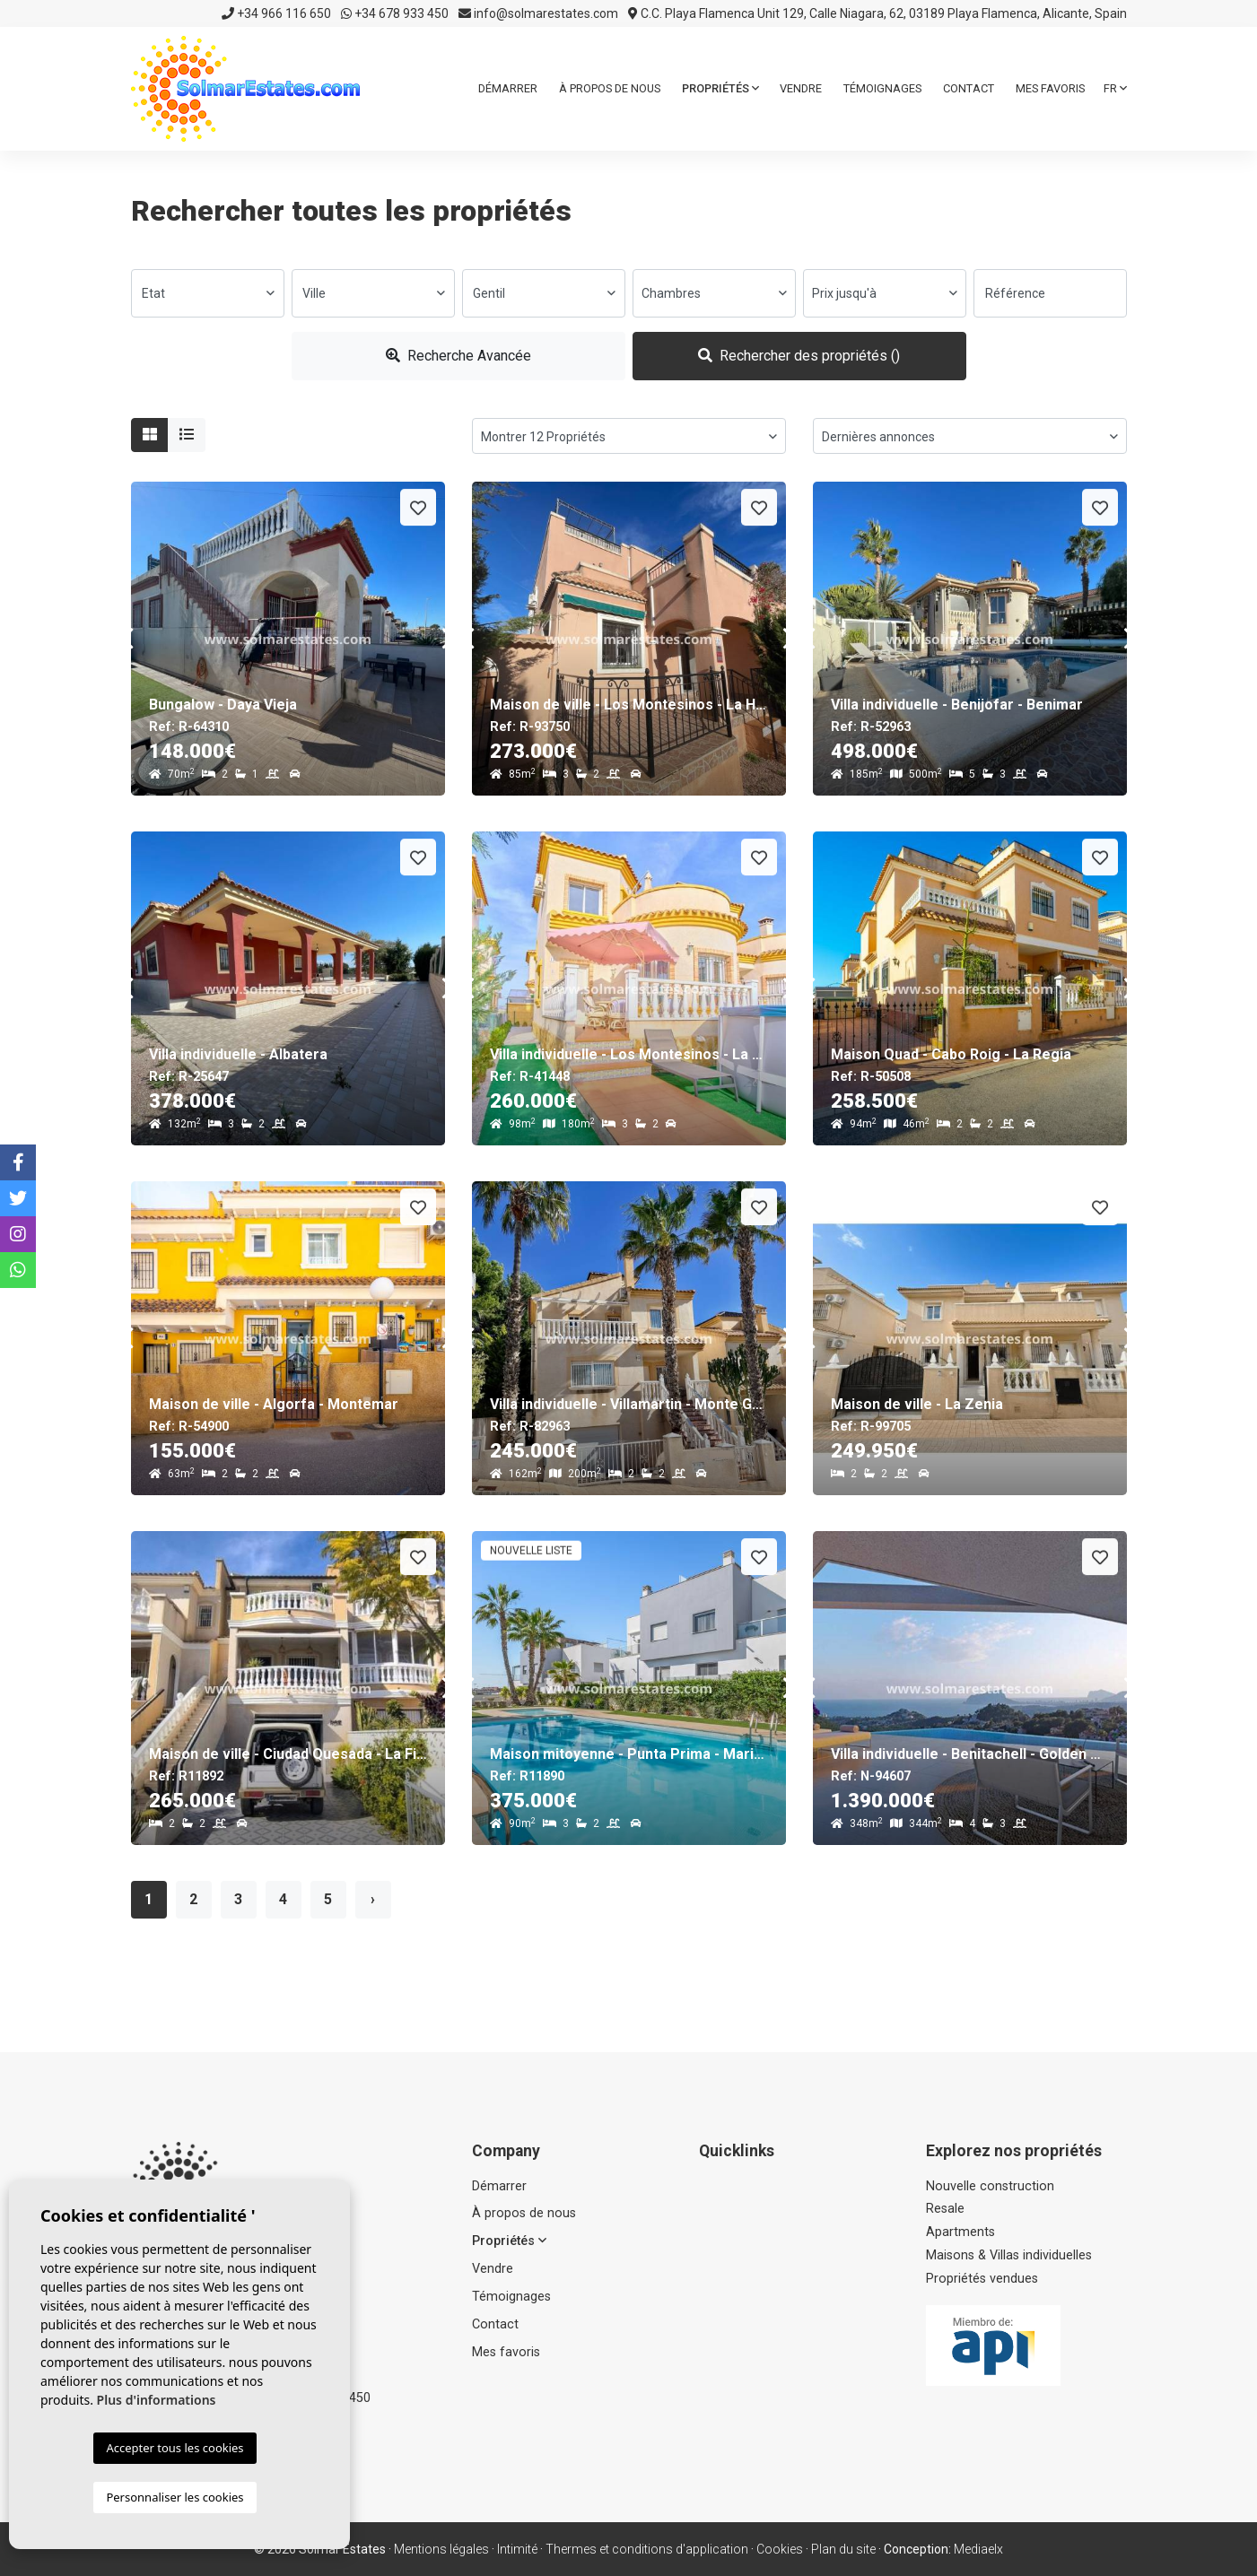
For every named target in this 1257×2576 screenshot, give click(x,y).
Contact (968, 88)
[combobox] (207, 293)
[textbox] (207, 293)
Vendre (801, 88)
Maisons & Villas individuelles (1009, 2255)
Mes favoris (1050, 88)
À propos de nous (609, 88)
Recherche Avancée (458, 355)
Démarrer (507, 88)
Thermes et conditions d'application (647, 2549)
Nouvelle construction (990, 2186)
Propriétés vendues (982, 2278)
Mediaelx (978, 2549)
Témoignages (882, 88)
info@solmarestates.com (538, 13)
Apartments (960, 2232)
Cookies (779, 2549)
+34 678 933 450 (395, 13)
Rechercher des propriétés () (799, 355)
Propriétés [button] (720, 88)
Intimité (517, 2549)
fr (1115, 88)
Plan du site (843, 2549)
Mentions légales (441, 2549)
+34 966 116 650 (276, 13)
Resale (945, 2208)
